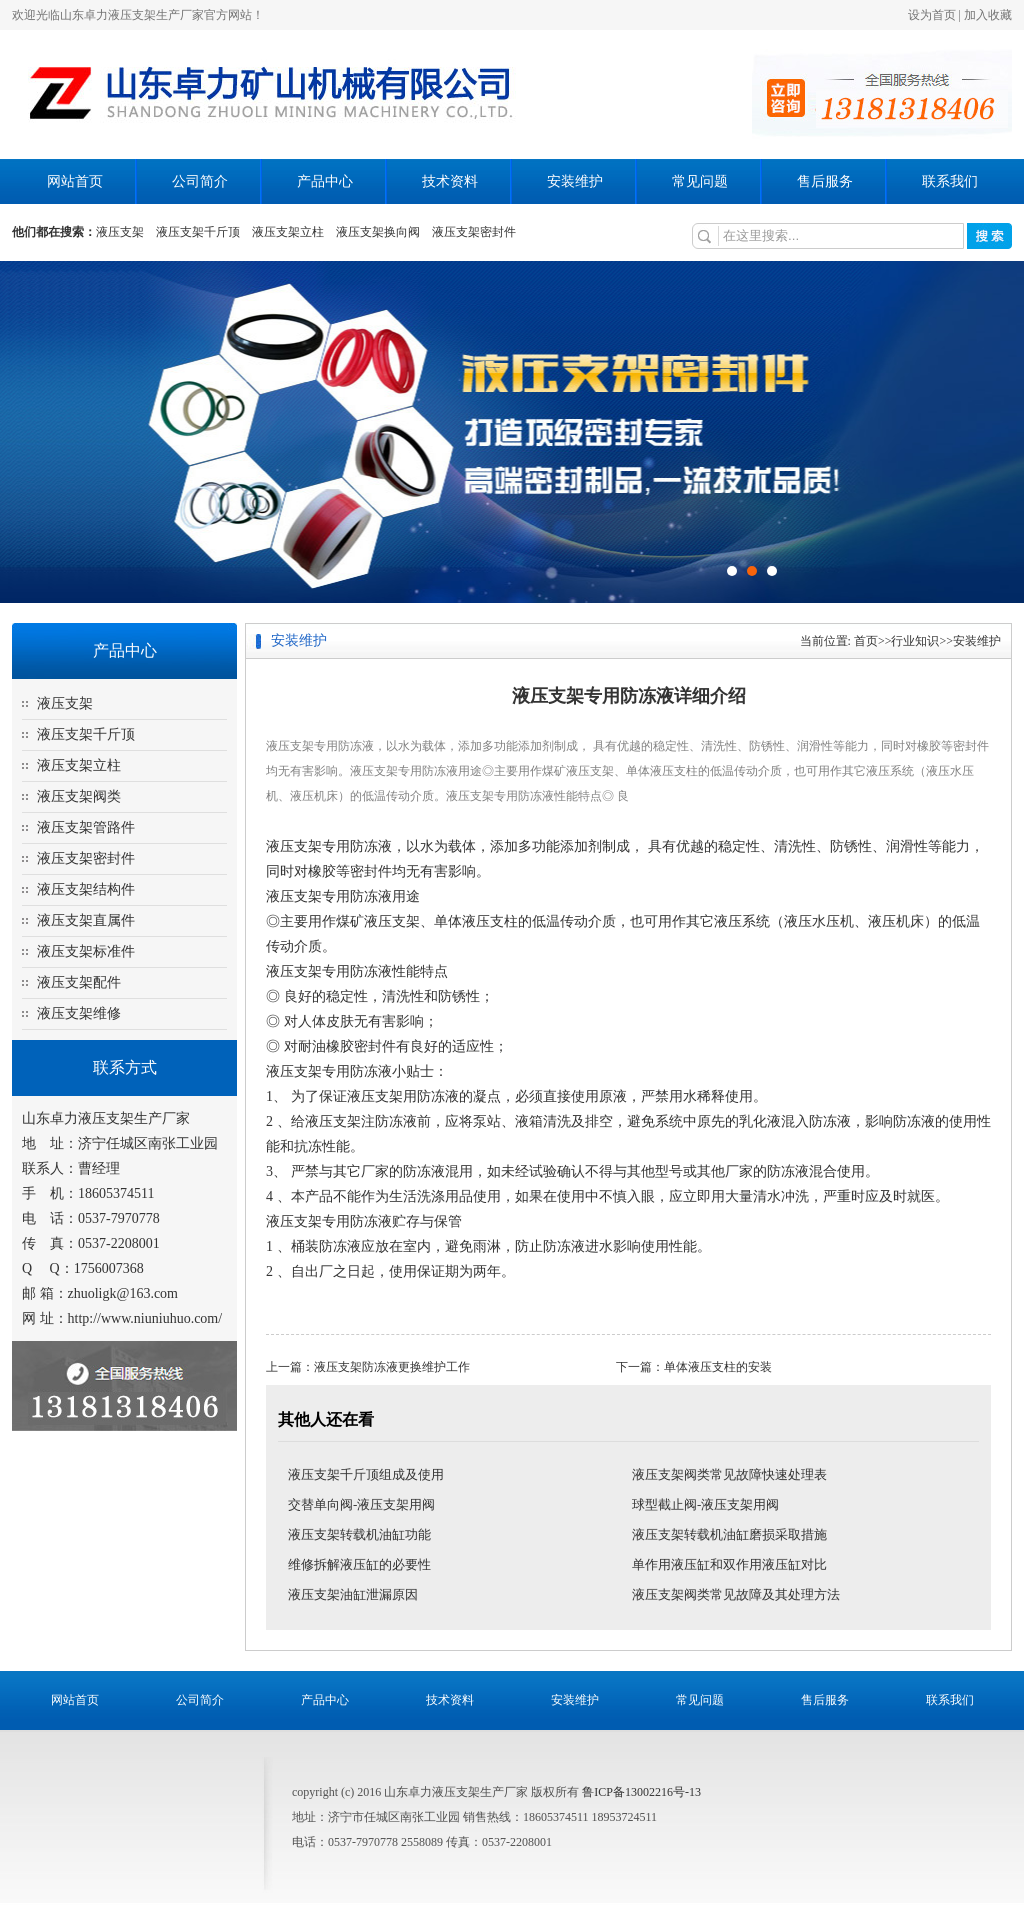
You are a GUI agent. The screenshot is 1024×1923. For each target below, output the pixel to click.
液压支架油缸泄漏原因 (353, 1594)
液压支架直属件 (86, 920)
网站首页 (75, 181)
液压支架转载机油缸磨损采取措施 (729, 1534)
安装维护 (575, 181)
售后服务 (825, 181)
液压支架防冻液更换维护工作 (392, 1367)
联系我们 (950, 181)
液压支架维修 (79, 1013)
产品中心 (325, 181)
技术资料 (450, 181)
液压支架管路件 (86, 827)
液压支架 (120, 232)
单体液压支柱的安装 (718, 1367)
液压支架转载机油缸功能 (359, 1534)
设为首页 (932, 15)
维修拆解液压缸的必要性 (359, 1564)
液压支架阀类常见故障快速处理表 (729, 1474)
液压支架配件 (79, 982)
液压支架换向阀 (378, 232)
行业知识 (915, 641)
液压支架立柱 (288, 232)
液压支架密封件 (474, 232)
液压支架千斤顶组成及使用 (366, 1474)
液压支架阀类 (79, 796)
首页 (866, 641)
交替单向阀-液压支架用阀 (361, 1504)
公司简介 (200, 181)
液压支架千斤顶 (198, 232)
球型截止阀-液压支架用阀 (705, 1504)
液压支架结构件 (86, 889)
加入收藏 (988, 15)
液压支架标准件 (86, 951)
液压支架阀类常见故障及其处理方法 (736, 1594)
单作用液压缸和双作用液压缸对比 (729, 1564)
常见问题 (700, 181)
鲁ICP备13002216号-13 (641, 1792)
